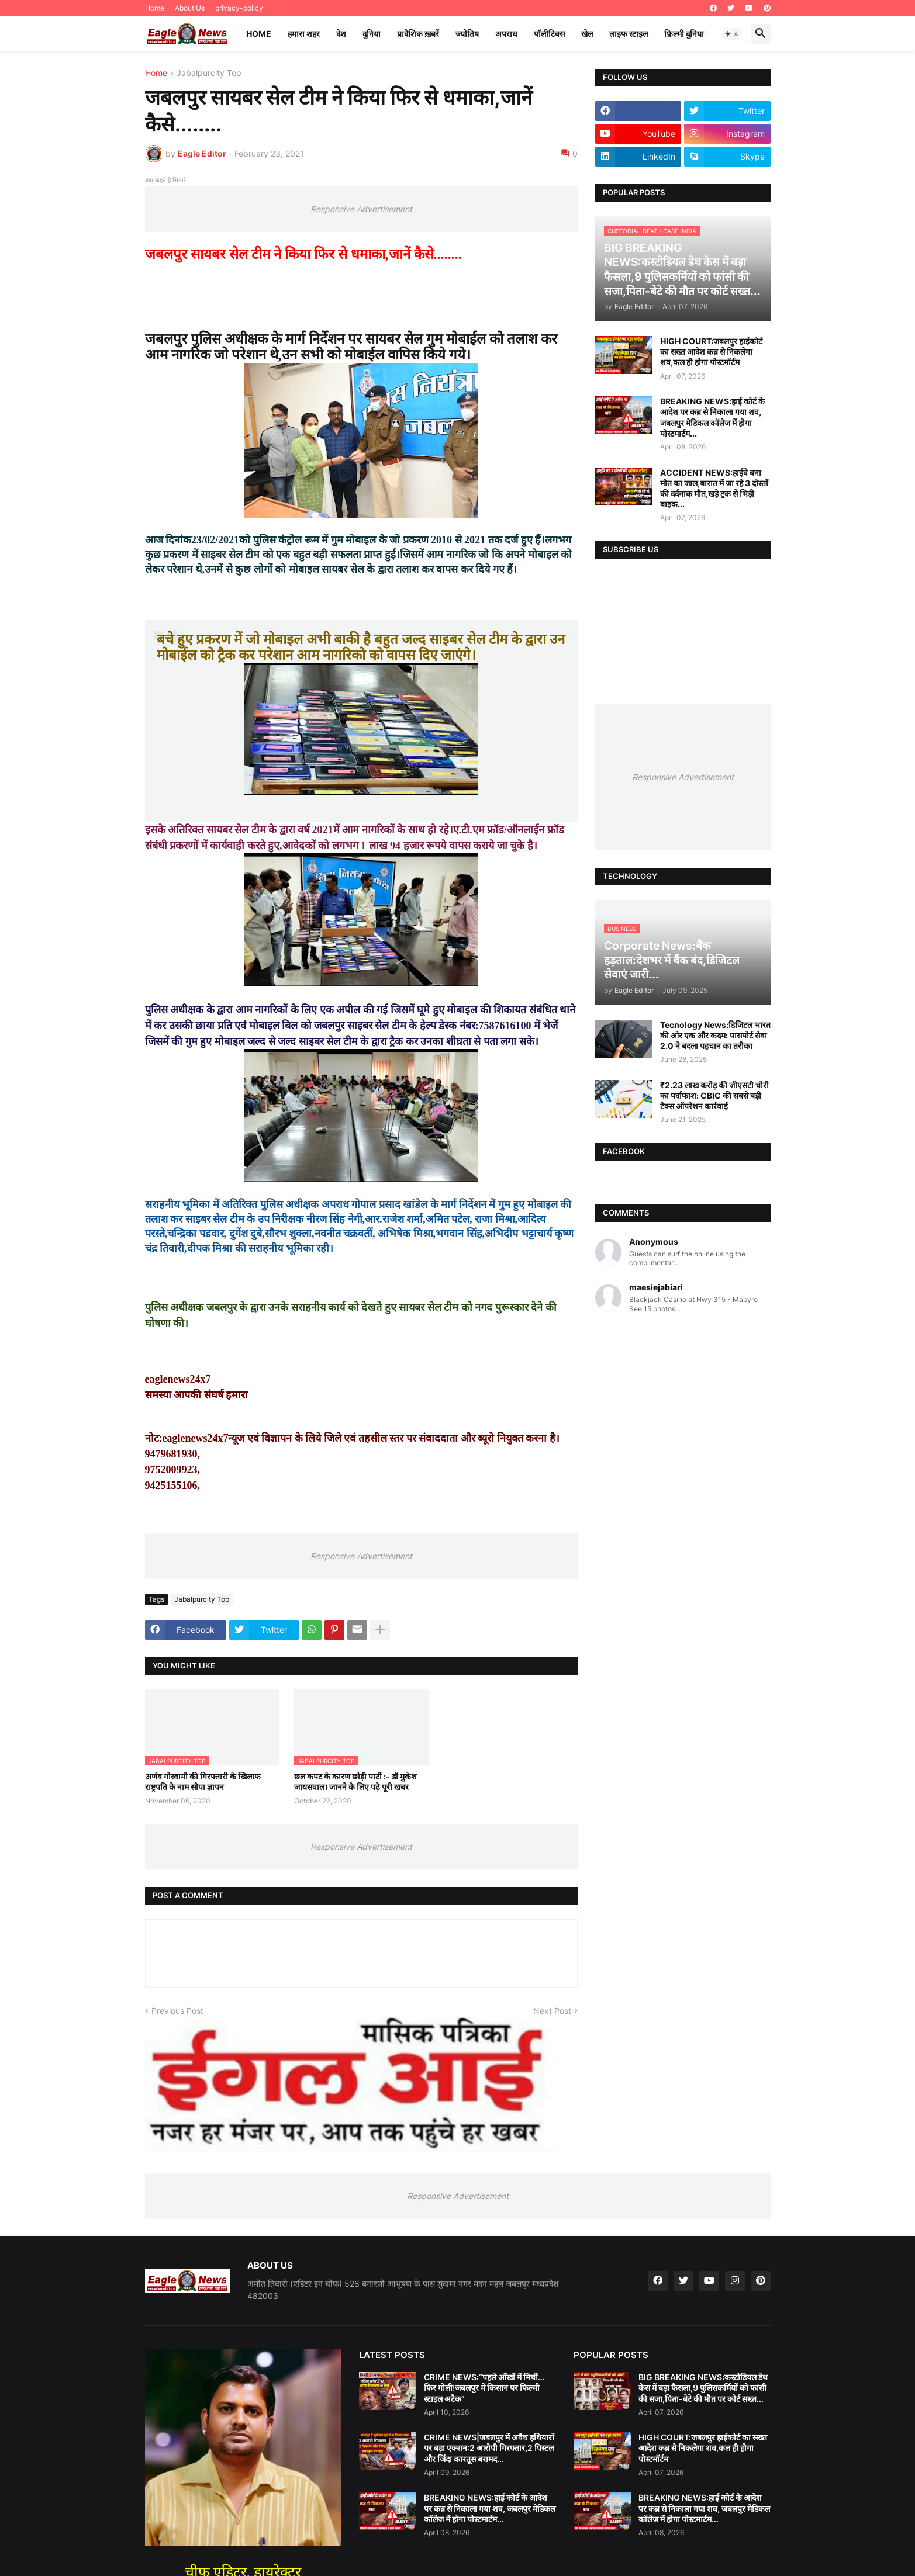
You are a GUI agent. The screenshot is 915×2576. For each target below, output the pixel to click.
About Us (190, 8)
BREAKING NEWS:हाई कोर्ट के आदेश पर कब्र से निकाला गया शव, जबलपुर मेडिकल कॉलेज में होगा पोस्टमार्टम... (712, 417)
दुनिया (371, 34)
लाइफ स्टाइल (628, 34)
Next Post (552, 2011)
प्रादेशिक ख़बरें (418, 34)
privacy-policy (239, 8)
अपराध (506, 34)
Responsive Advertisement (361, 209)
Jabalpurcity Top (209, 73)
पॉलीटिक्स (549, 34)
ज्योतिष (467, 34)
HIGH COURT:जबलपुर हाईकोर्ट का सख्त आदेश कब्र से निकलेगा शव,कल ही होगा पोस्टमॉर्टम (711, 351)
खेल (587, 34)
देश (341, 34)
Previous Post (177, 2011)
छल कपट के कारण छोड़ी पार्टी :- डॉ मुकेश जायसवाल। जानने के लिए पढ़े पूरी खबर (355, 1781)
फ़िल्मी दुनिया (684, 34)
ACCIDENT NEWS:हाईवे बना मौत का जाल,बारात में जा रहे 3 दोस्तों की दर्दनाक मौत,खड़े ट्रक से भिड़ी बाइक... (714, 489)
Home (154, 8)
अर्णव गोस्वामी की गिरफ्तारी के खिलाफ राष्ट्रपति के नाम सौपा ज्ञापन (203, 1781)
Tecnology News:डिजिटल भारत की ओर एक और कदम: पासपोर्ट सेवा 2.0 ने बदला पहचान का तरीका (715, 1035)
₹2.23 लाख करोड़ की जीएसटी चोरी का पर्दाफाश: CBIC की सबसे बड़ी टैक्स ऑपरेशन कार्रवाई (714, 1095)
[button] (732, 34)
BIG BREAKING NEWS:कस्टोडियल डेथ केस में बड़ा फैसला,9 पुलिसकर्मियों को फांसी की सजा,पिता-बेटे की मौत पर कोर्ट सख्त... (703, 2387)
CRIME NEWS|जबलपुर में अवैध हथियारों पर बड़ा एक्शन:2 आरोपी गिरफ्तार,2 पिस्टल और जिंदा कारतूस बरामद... (489, 2447)
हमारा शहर (304, 34)
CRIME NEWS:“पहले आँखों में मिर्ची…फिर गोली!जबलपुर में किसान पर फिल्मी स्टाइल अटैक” (484, 2387)
